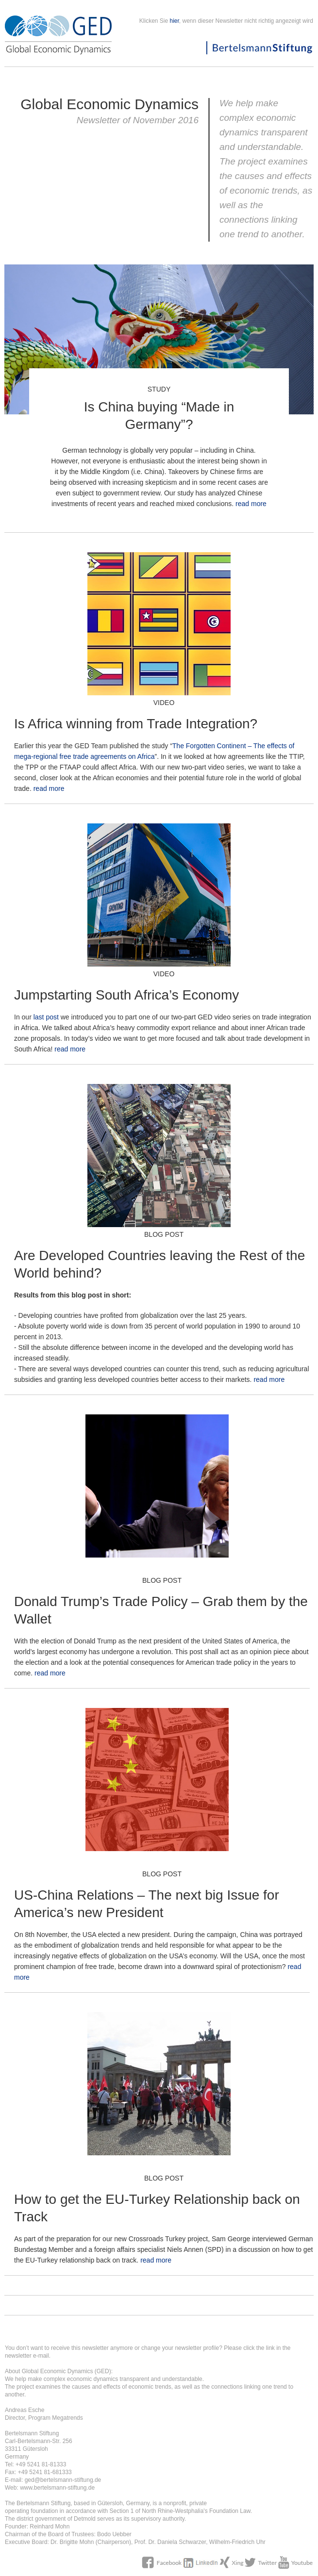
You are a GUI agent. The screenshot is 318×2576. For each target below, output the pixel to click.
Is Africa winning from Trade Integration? (135, 723)
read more (251, 504)
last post (46, 1017)
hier (174, 20)
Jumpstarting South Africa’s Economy (126, 994)
